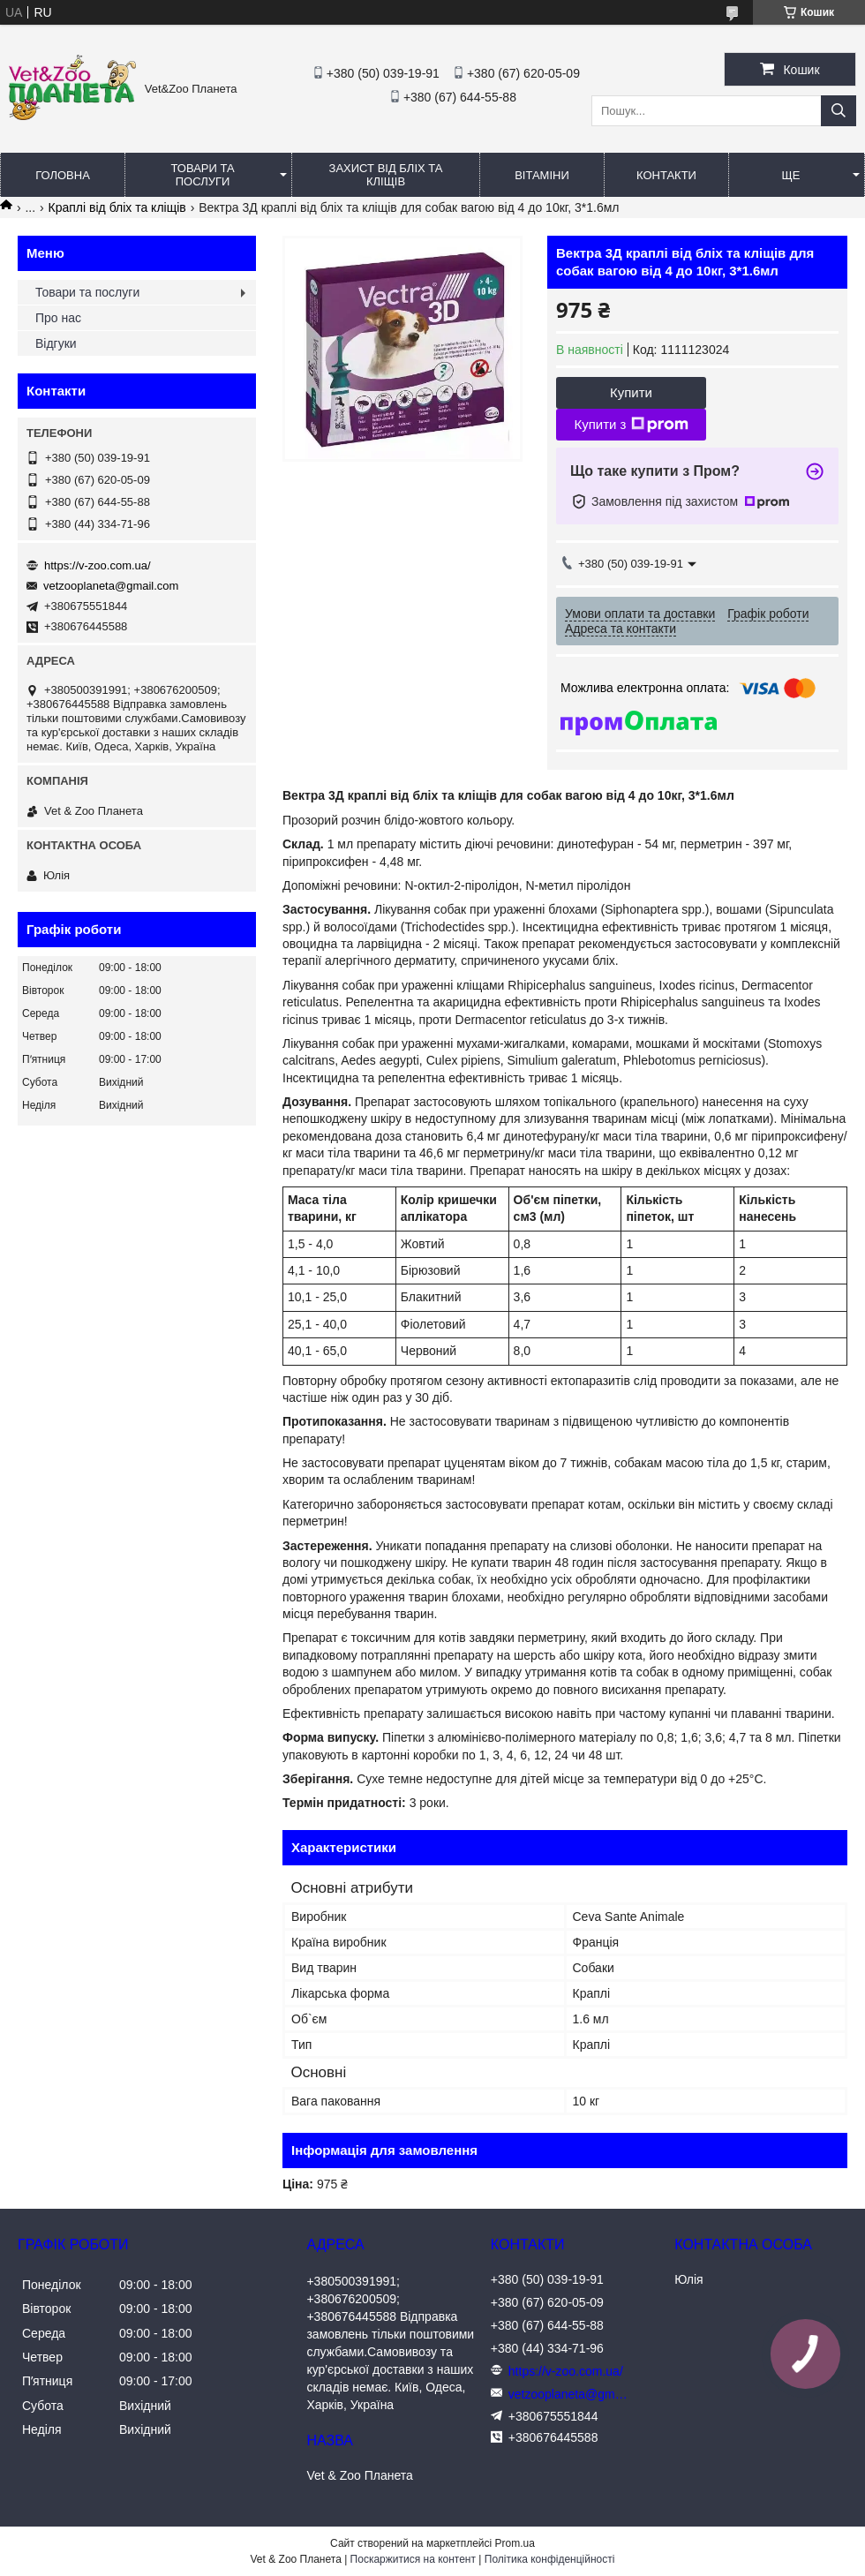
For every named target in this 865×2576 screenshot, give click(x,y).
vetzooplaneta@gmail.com (110, 585)
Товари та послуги (202, 175)
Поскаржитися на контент (413, 2559)
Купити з (631, 425)
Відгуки (56, 343)
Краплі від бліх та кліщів (117, 207)
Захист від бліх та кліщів (386, 175)
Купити (631, 392)
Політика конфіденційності (550, 2559)
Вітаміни (542, 175)
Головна (62, 175)
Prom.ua (515, 2543)
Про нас (58, 318)
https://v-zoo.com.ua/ (97, 565)
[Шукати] (838, 110)
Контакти (666, 175)
